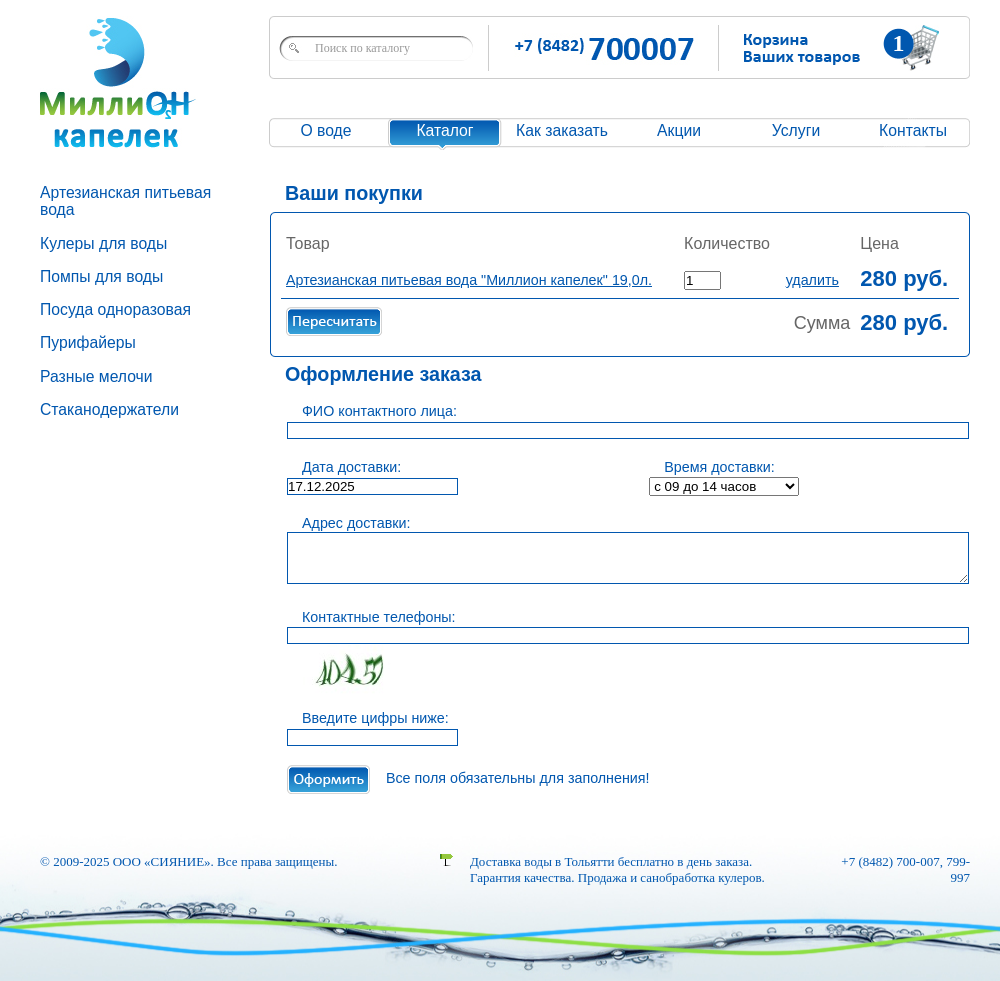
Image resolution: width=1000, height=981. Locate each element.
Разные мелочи (96, 376)
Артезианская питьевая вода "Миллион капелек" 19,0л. (469, 280)
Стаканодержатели (109, 409)
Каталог (444, 130)
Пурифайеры (88, 342)
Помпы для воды (101, 276)
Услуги (796, 130)
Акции (679, 130)
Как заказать (562, 130)
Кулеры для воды (103, 243)
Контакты (913, 130)
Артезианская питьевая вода (125, 201)
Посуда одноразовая (115, 309)
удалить (812, 280)
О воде (325, 130)
